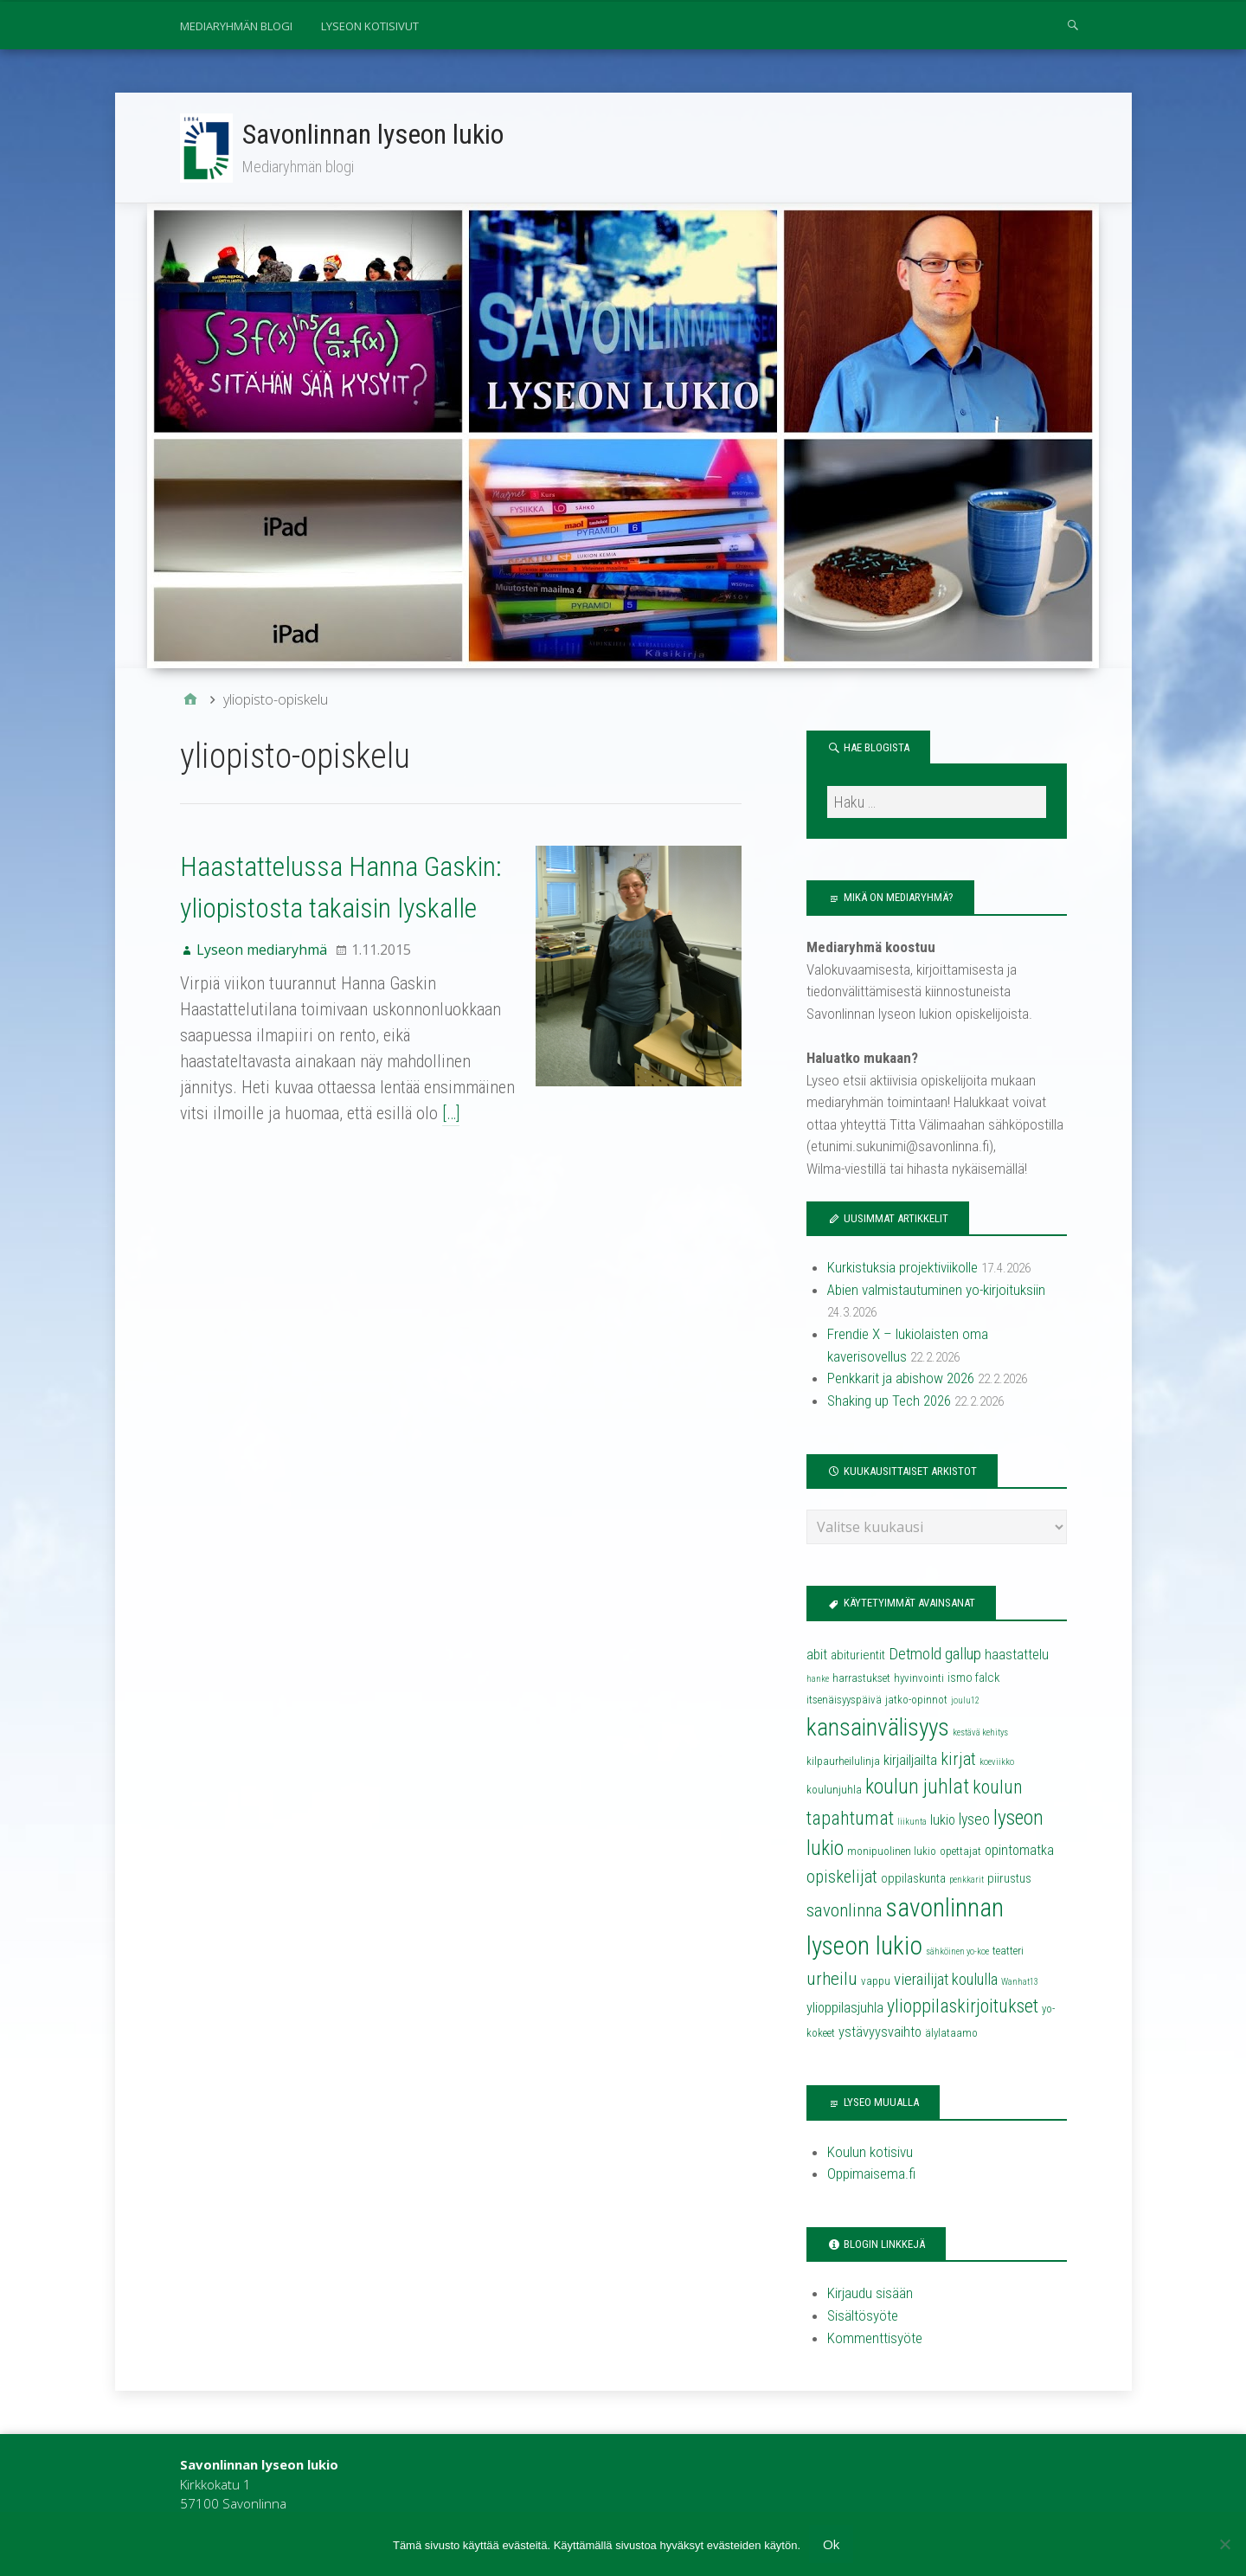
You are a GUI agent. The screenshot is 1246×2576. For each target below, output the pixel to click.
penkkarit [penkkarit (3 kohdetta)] (966, 1880)
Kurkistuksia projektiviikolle (902, 1269)
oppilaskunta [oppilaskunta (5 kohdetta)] (913, 1879)
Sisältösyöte (862, 2316)
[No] (1224, 2544)
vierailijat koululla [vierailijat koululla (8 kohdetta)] (946, 1980)
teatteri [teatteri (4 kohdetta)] (1008, 1951)
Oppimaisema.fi (871, 2174)
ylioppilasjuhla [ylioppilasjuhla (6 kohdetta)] (844, 2009)
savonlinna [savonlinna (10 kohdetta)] (844, 1911)
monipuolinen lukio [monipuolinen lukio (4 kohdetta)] (891, 1851)
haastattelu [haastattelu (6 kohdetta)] (1017, 1655)
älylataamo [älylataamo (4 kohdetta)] (951, 2034)
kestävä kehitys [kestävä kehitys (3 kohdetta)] (980, 1733)
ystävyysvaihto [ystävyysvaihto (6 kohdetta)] (880, 2033)
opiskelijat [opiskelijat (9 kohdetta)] (841, 1877)
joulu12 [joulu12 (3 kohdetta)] (965, 1702)
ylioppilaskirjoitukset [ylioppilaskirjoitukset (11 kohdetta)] (962, 2008)
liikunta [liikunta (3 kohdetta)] (912, 1822)
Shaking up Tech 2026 (889, 1401)
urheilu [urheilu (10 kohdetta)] (831, 1979)
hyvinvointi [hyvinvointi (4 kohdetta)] (919, 1678)
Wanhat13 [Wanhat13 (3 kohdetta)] (1019, 1982)
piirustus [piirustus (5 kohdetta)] (1009, 1879)
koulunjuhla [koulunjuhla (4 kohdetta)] (834, 1791)
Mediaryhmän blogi (236, 26)
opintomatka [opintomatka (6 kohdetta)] (1019, 1851)
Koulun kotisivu (870, 2152)
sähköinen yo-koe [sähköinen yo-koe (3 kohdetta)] (957, 1952)
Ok (831, 2544)
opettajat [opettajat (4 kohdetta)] (960, 1851)
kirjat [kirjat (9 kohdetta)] (958, 1760)
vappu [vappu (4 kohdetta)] (875, 1981)
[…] (346, 1114)
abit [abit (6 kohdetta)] (816, 1655)
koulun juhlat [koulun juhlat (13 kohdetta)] (917, 1788)
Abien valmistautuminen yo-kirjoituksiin (936, 1290)
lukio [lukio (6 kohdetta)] (942, 1821)
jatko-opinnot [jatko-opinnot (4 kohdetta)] (916, 1701)
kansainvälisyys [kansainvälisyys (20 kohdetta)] (877, 1728)
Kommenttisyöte (874, 2338)
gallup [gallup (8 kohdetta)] (963, 1655)
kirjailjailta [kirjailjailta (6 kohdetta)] (910, 1762)
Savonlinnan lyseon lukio (373, 134)
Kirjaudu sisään (870, 2294)
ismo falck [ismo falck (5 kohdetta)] (973, 1678)
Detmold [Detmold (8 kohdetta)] (915, 1655)
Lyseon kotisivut (370, 26)
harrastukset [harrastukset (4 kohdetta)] (861, 1678)
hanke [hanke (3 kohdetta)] (817, 1679)
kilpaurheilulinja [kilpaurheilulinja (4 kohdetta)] (843, 1762)
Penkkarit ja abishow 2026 (900, 1379)
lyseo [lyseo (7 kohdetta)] (974, 1820)
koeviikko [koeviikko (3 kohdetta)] (996, 1763)
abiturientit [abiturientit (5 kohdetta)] (858, 1656)
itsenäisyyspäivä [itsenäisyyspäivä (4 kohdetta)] (844, 1701)
